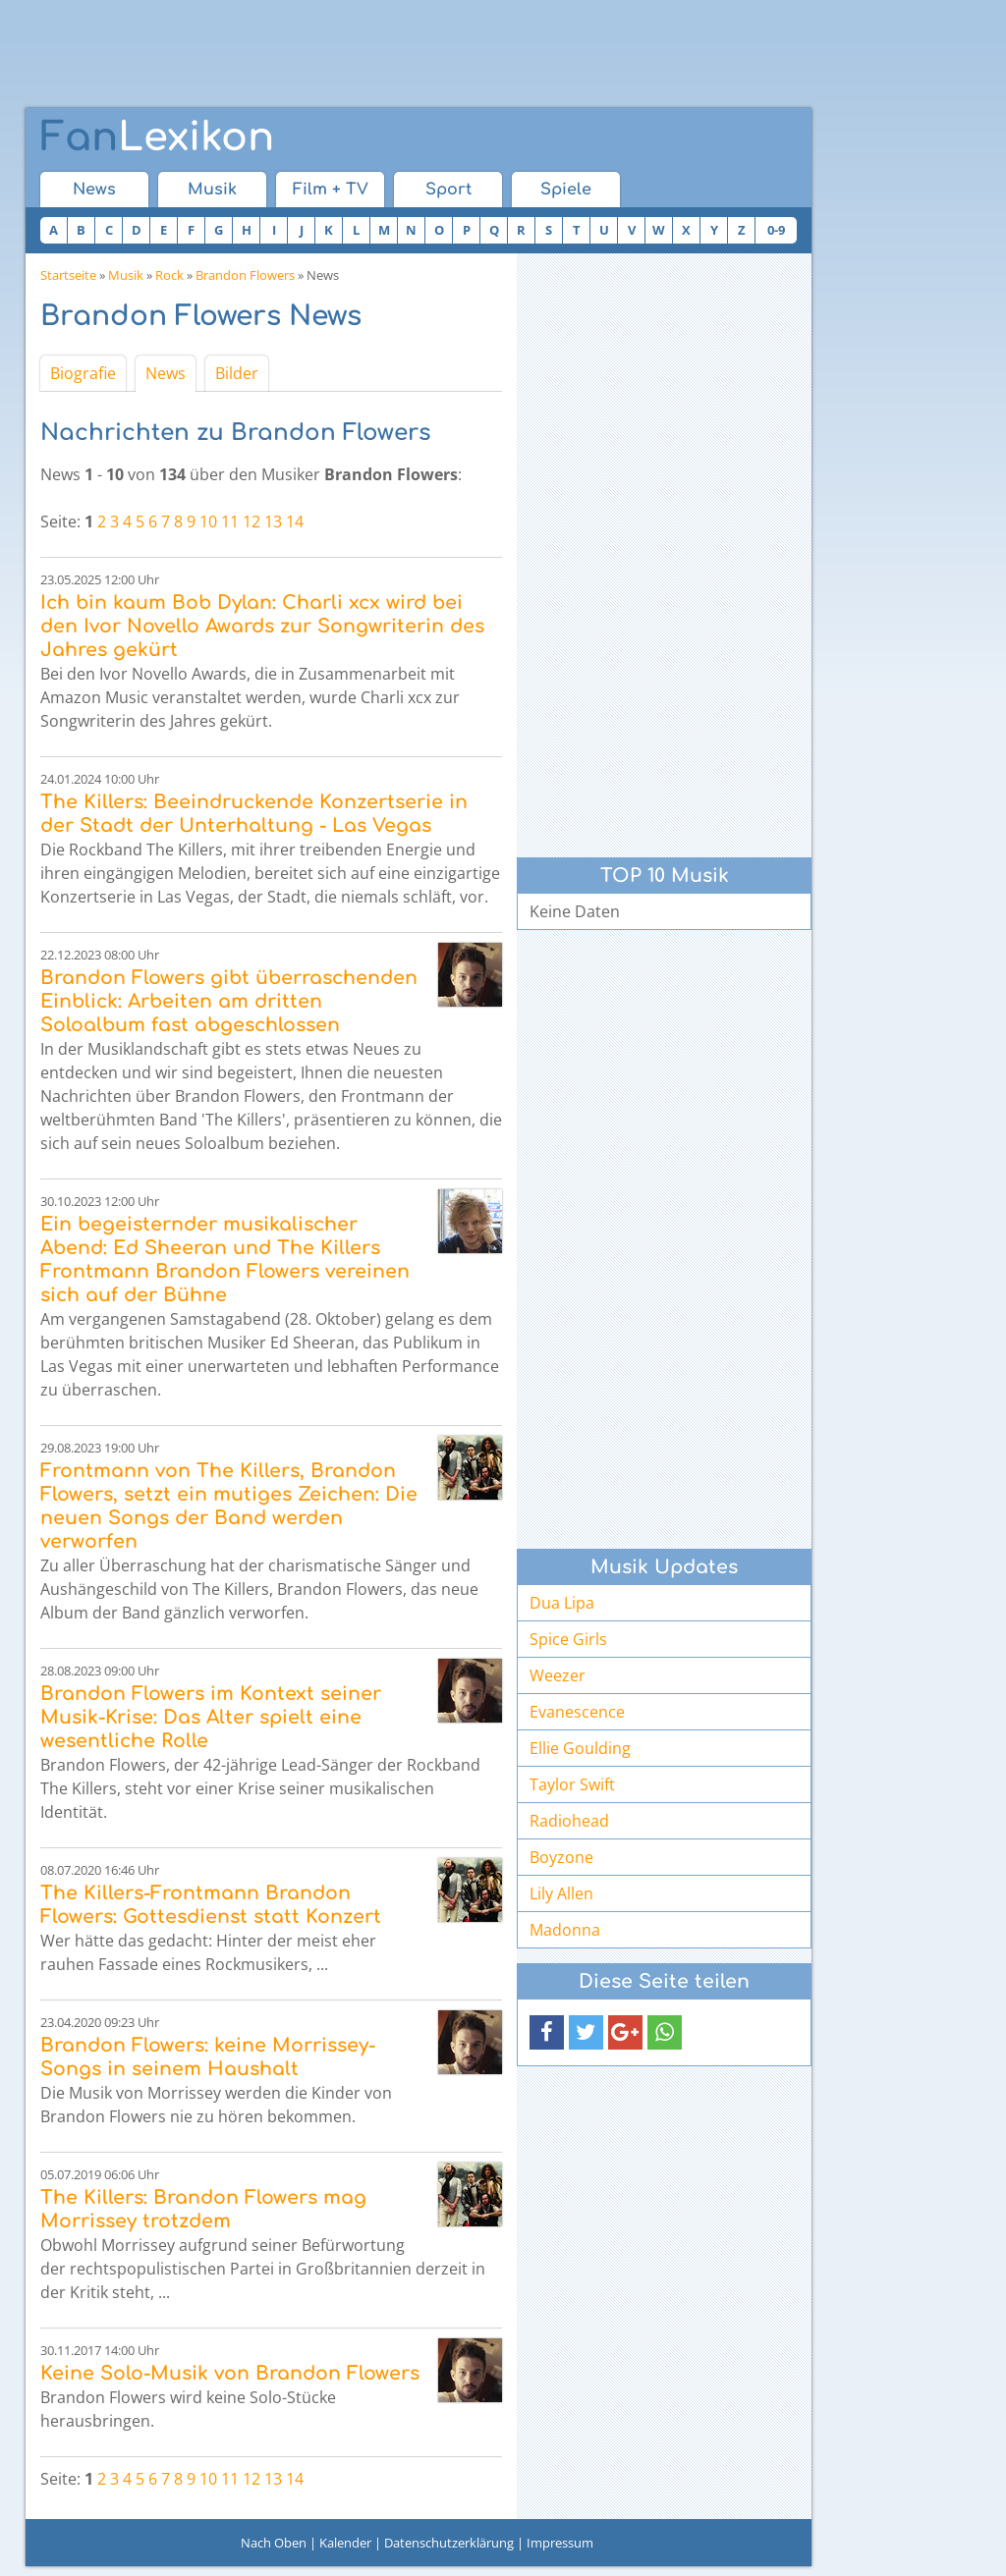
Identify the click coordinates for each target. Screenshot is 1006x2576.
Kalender (345, 2542)
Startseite (68, 275)
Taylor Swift (572, 1784)
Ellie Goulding (580, 1748)
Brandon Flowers (245, 275)
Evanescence (577, 1712)
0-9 (776, 230)
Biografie (83, 373)
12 (251, 521)
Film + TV (330, 189)
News (94, 189)
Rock (169, 275)
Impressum (560, 2542)
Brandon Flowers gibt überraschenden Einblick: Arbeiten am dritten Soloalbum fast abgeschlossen (229, 1001)
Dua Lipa (562, 1603)
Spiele (565, 189)
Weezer (558, 1675)
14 (295, 521)
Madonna (565, 1930)
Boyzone (561, 1857)
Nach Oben (274, 2542)
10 (208, 521)
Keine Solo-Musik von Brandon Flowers (229, 2373)
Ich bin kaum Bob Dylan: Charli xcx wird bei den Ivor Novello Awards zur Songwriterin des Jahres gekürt (262, 626)
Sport (448, 189)
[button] (547, 2032)
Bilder (236, 373)
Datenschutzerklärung (449, 2542)
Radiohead (569, 1821)
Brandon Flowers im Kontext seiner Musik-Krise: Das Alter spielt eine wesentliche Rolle (210, 1717)
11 (230, 521)
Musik (212, 189)
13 (273, 521)
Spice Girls (568, 1639)
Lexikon (157, 137)
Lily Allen (561, 1893)
